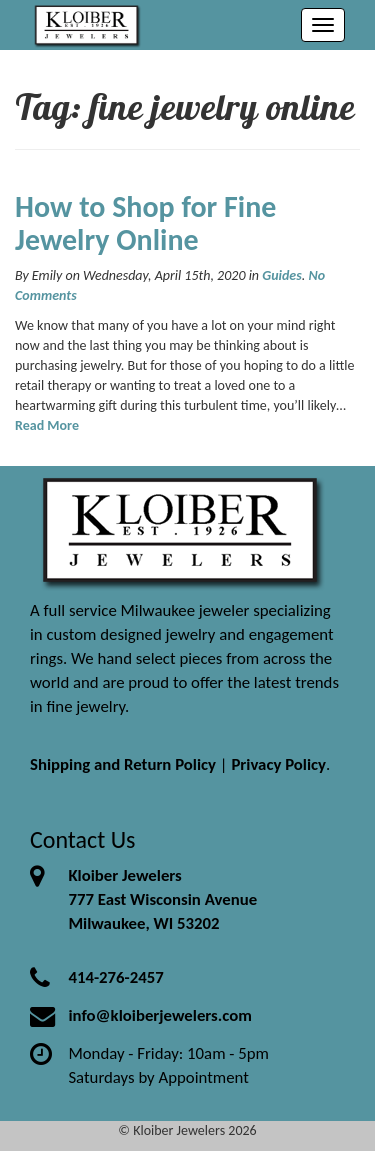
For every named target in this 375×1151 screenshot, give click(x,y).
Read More (47, 425)
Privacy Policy (278, 764)
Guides (282, 275)
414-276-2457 (115, 977)
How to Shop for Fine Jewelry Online (145, 223)
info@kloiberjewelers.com (160, 1015)
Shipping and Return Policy (123, 764)
